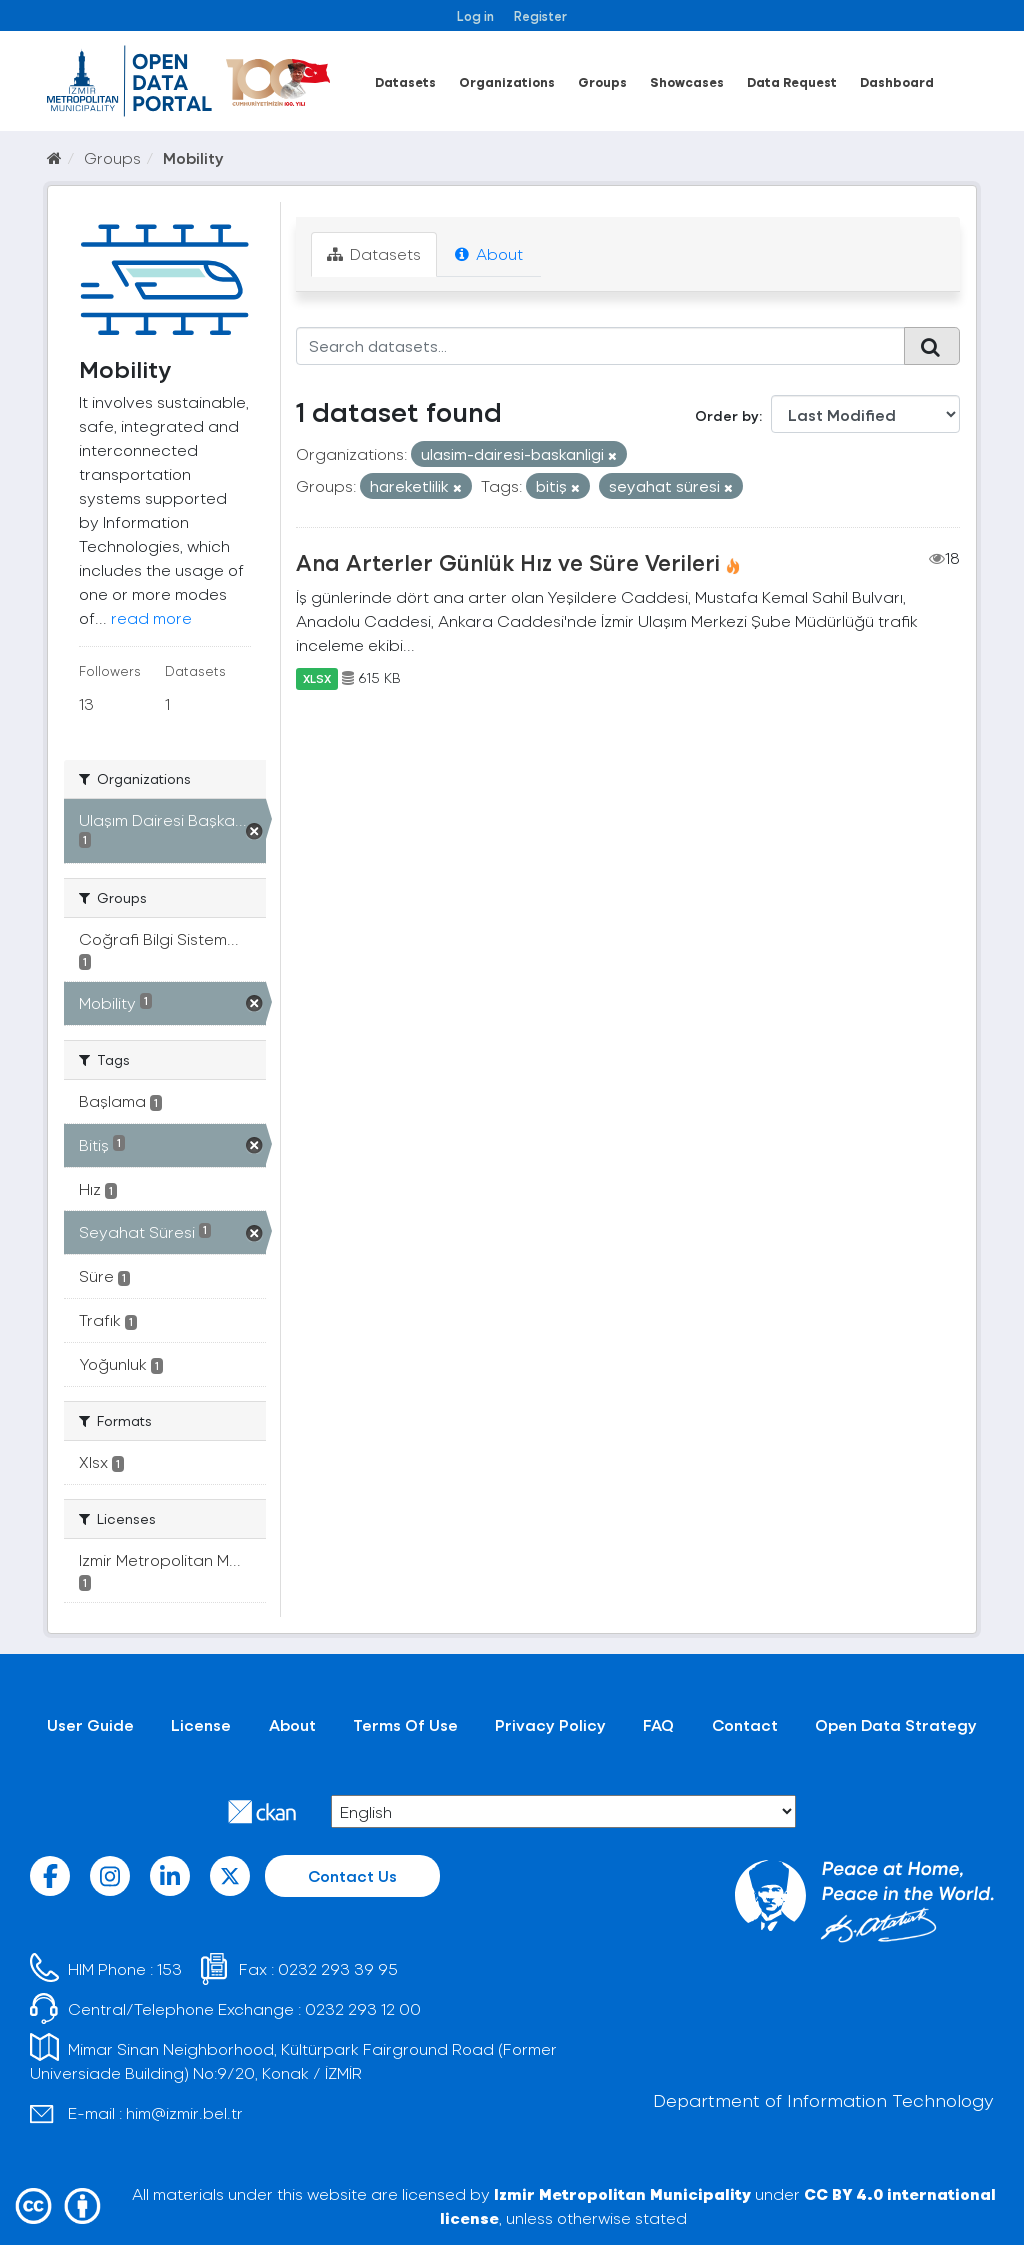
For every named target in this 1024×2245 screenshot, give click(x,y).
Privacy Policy (550, 1724)
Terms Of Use (405, 1724)
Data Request (792, 81)
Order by (727, 415)
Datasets (405, 81)
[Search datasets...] (601, 346)
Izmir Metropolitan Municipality (622, 2193)
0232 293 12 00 (363, 2008)
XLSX (317, 678)
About (489, 253)
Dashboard (897, 81)
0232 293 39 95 (338, 1968)
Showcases (687, 81)
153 (169, 1968)
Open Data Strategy (896, 1724)
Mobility (193, 157)
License (201, 1724)
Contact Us (352, 1875)
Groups (602, 81)
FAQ (658, 1724)
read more (151, 617)
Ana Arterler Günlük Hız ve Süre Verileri (508, 562)
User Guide (90, 1724)
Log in (475, 15)
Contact (745, 1724)
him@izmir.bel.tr (184, 2112)
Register (540, 15)
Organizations (507, 81)
